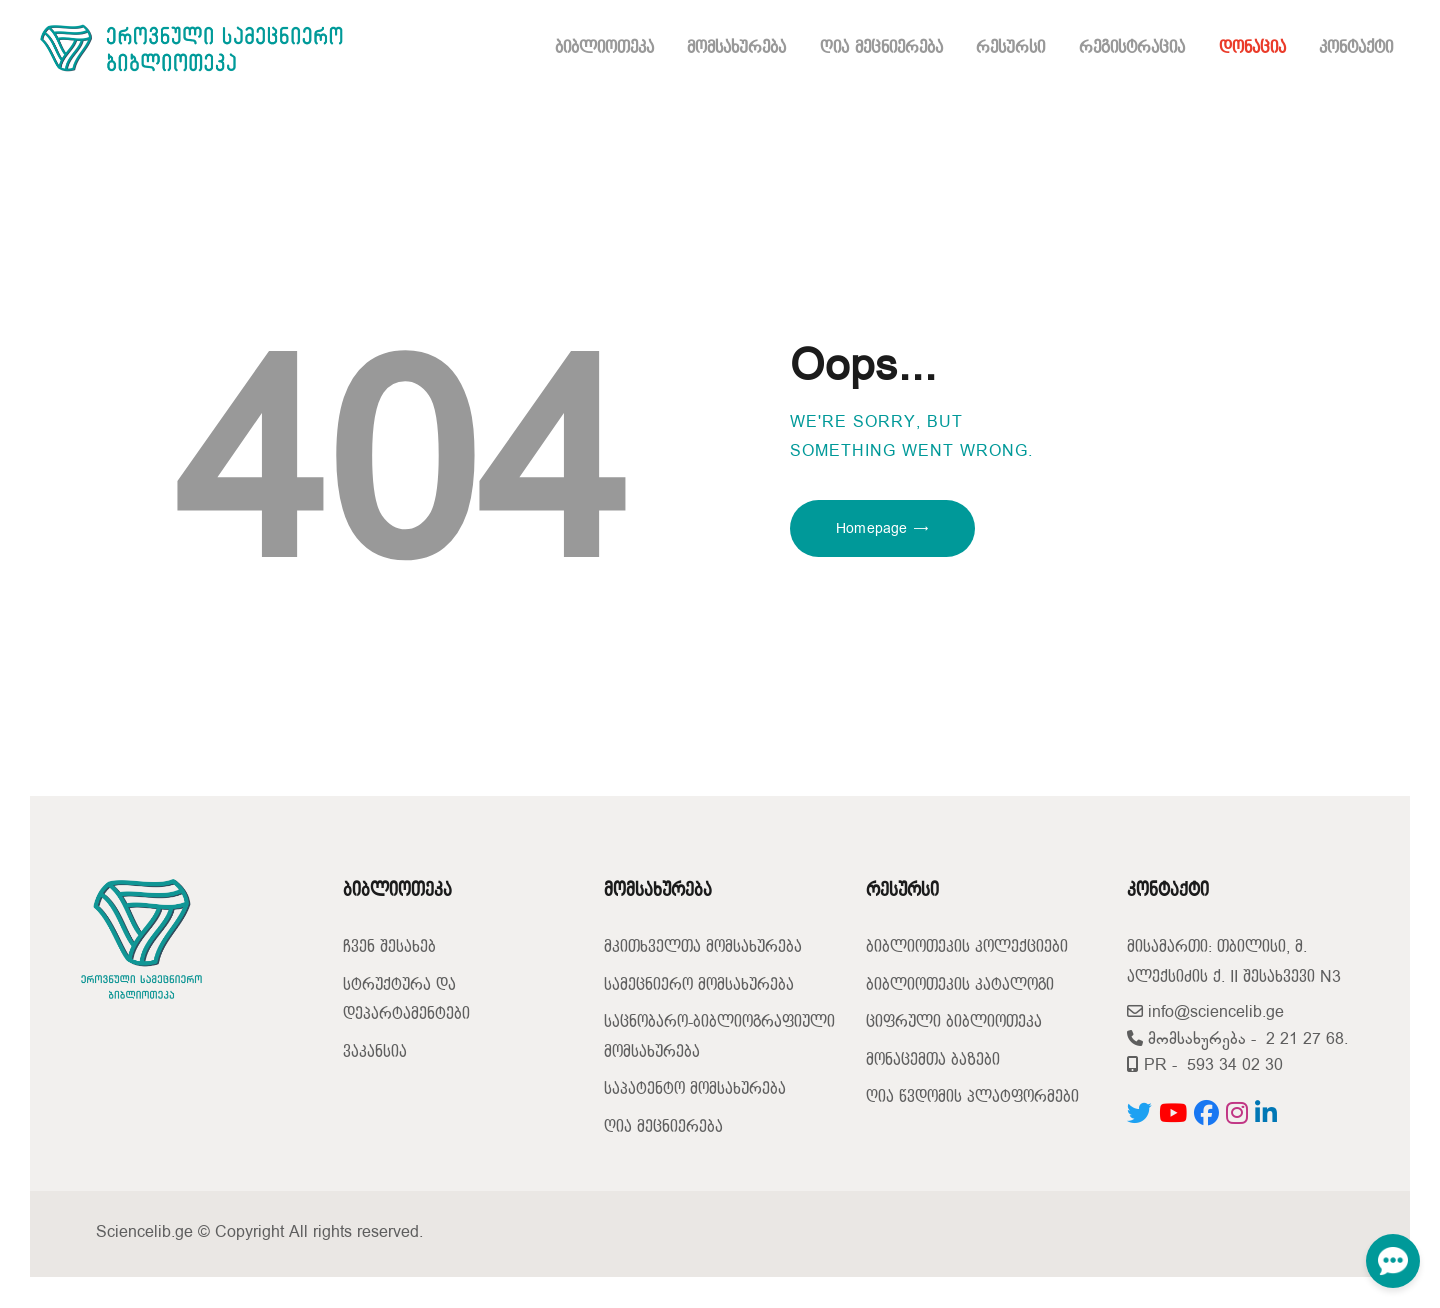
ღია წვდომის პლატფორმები (972, 1097)
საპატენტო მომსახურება (695, 1089)
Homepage (871, 528)
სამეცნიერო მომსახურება (699, 985)
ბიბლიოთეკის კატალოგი (960, 985)
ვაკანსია (375, 1052)
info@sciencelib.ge (1205, 1012)
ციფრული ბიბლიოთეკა (954, 1022)
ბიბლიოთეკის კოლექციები (967, 947)
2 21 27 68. (1307, 1039)
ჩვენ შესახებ (389, 947)
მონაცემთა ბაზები (933, 1060)
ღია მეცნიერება (663, 1127)
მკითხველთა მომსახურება (703, 947)
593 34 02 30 (1235, 1065)
